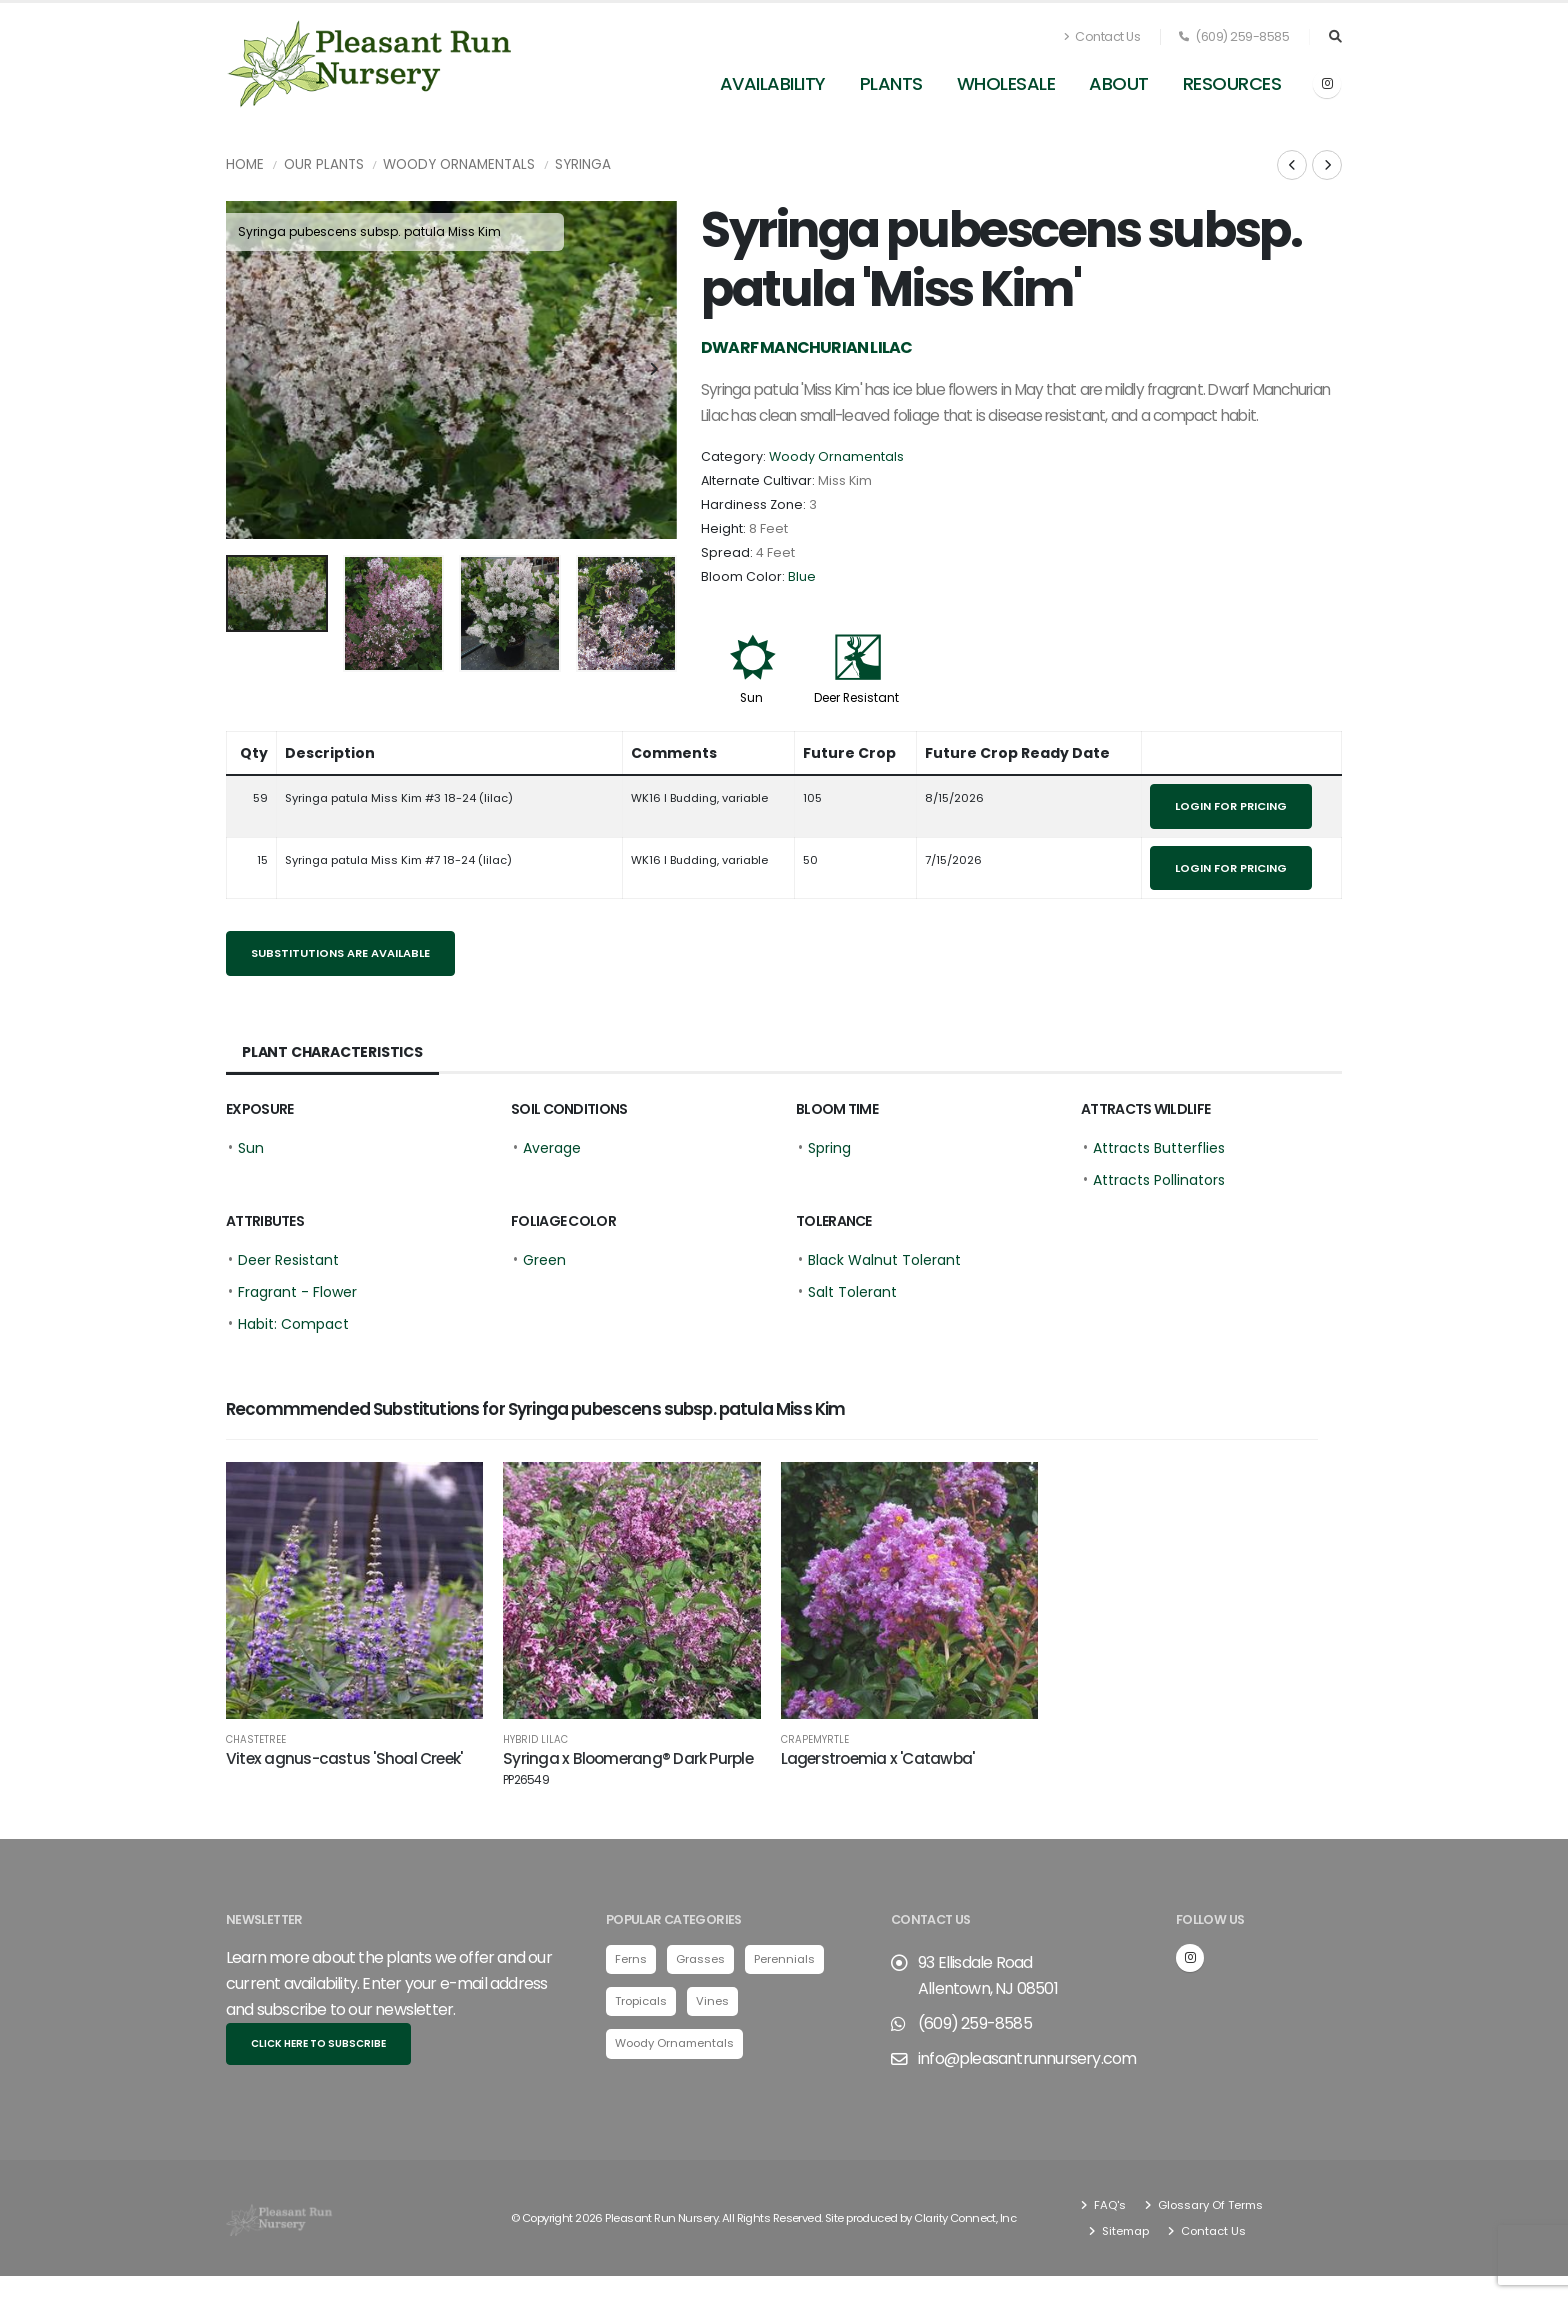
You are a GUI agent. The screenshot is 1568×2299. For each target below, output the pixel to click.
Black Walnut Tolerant (884, 1260)
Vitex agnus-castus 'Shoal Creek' (344, 1758)
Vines (712, 1998)
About (1119, 83)
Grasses (700, 1956)
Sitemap (1124, 2228)
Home (245, 164)
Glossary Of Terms (1209, 2202)
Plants (891, 83)
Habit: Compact (293, 1324)
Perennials (784, 1956)
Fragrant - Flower (297, 1292)
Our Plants (324, 164)
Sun (751, 698)
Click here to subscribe (318, 2041)
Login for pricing (1231, 806)
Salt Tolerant (852, 1292)
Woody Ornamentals (459, 164)
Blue (802, 576)
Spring (829, 1148)
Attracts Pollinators (1159, 1180)
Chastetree (256, 1740)
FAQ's (1108, 2202)
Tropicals (641, 1998)
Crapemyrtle (815, 1740)
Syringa (583, 164)
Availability (773, 83)
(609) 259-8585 (1234, 36)
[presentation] (251, 370)
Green (544, 1260)
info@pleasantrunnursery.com (1027, 2055)
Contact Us (1102, 36)
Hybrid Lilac (535, 1740)
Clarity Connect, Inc (965, 2215)
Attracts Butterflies (1159, 1148)
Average (552, 1148)
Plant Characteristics (332, 1052)
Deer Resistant (856, 698)
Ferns (631, 1956)
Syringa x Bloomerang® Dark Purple (628, 1768)
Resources (1232, 83)
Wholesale (1006, 83)
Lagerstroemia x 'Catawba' (878, 1758)
